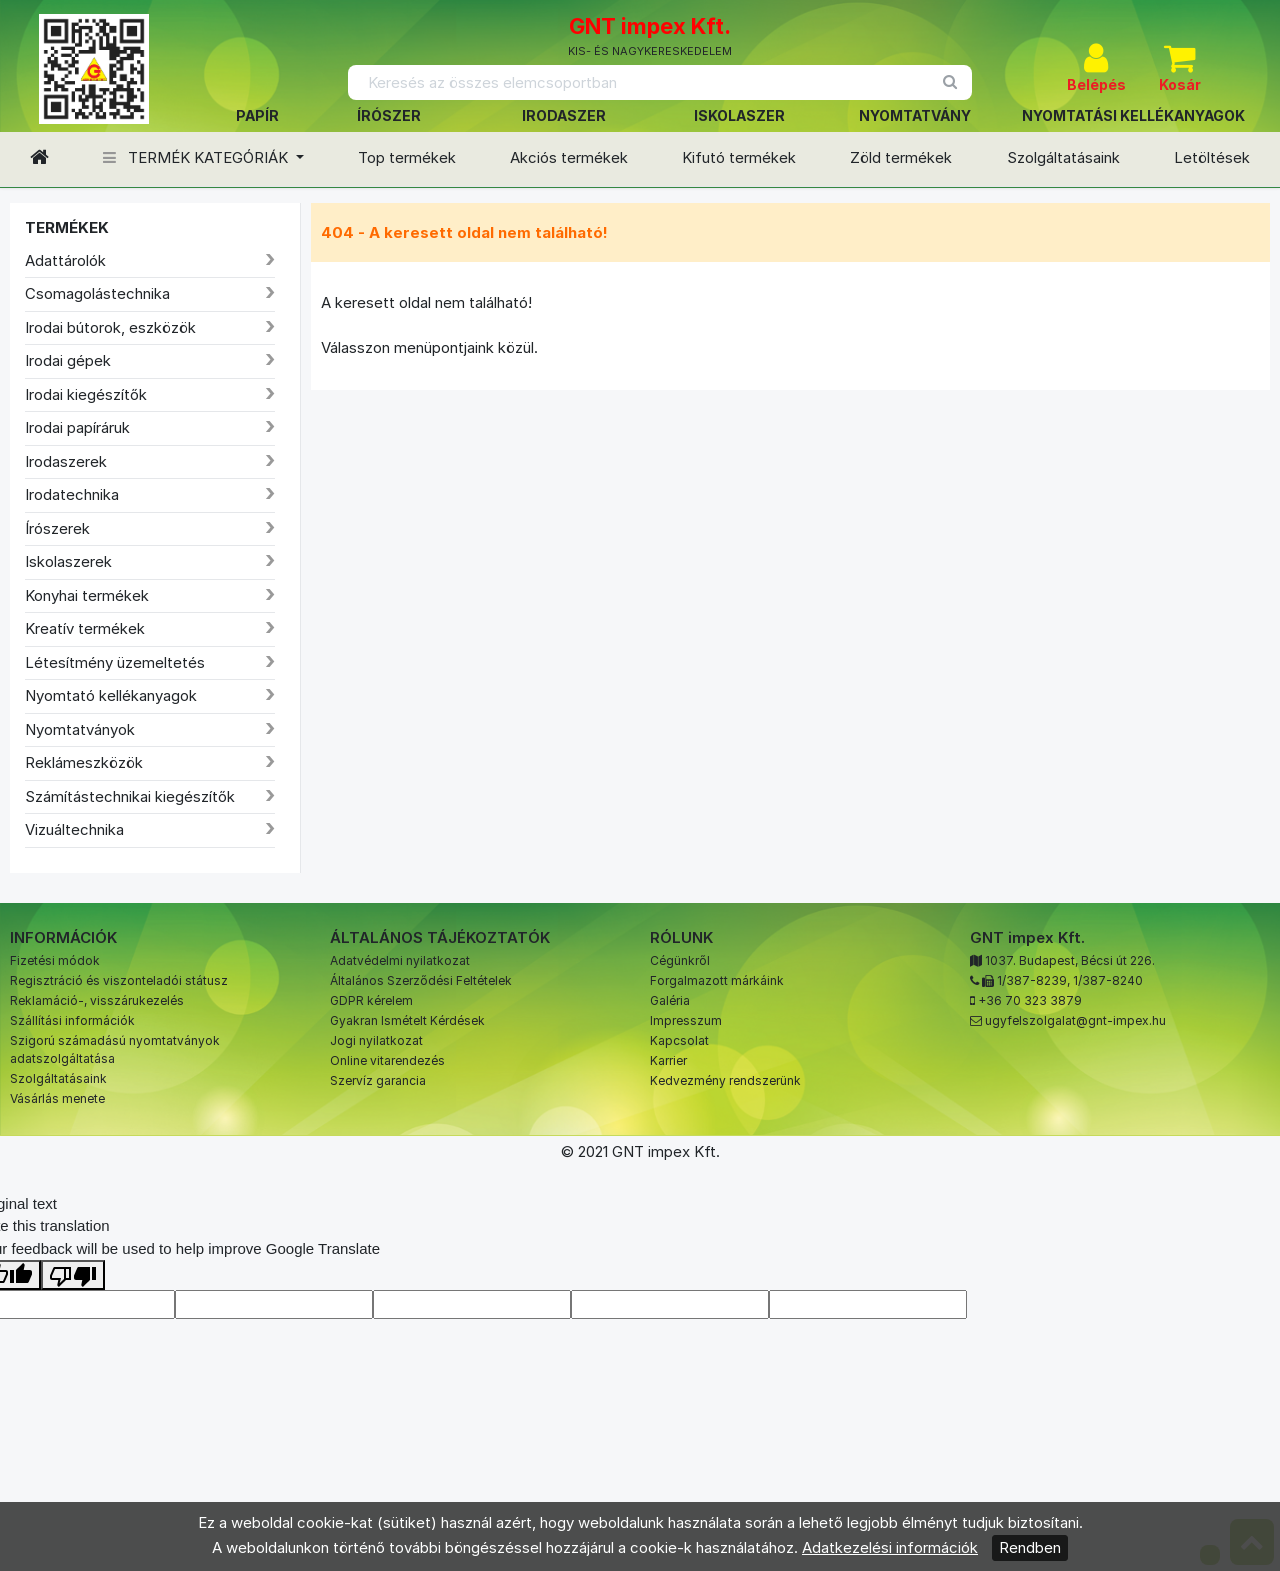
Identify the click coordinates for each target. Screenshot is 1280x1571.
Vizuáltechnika (74, 829)
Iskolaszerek (68, 561)
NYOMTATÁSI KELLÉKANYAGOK (1133, 115)
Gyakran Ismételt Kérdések (407, 1020)
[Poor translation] (73, 1275)
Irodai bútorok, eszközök (110, 327)
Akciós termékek (569, 157)
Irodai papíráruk (77, 427)
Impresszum (686, 1020)
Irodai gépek (68, 360)
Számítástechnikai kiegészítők (130, 796)
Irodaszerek (66, 461)
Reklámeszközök (84, 762)
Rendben (1030, 1547)
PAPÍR (257, 115)
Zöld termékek (901, 157)
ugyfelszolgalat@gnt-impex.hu (1075, 1020)
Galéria (670, 1000)
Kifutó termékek (739, 157)
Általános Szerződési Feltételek (421, 980)
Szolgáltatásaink (1063, 157)
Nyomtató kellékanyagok (111, 695)
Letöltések (1212, 157)
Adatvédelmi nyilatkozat (400, 960)
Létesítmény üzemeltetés (115, 662)
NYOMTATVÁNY (915, 115)
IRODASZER (564, 115)
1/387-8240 (1108, 980)
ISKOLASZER (739, 115)
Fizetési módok (55, 960)
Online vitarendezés (387, 1060)
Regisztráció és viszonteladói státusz (119, 980)
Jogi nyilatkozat (376, 1040)
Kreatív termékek (85, 628)
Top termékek (407, 157)
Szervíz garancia (378, 1080)
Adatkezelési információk (890, 1547)
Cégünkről (680, 960)
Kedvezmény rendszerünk (725, 1080)
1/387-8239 (1032, 980)
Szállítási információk (72, 1020)
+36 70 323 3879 (1030, 1000)
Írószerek (57, 528)
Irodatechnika (72, 494)
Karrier (668, 1060)
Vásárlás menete (57, 1098)
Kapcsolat (679, 1040)
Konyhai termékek (87, 595)
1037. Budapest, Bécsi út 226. (1070, 960)
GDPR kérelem (371, 1000)
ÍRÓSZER (389, 115)
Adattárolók (65, 260)
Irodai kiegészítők (86, 394)
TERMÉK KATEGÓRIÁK (197, 157)
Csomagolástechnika (97, 293)
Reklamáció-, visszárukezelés (97, 1000)
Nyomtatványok (80, 729)
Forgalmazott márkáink (717, 980)
